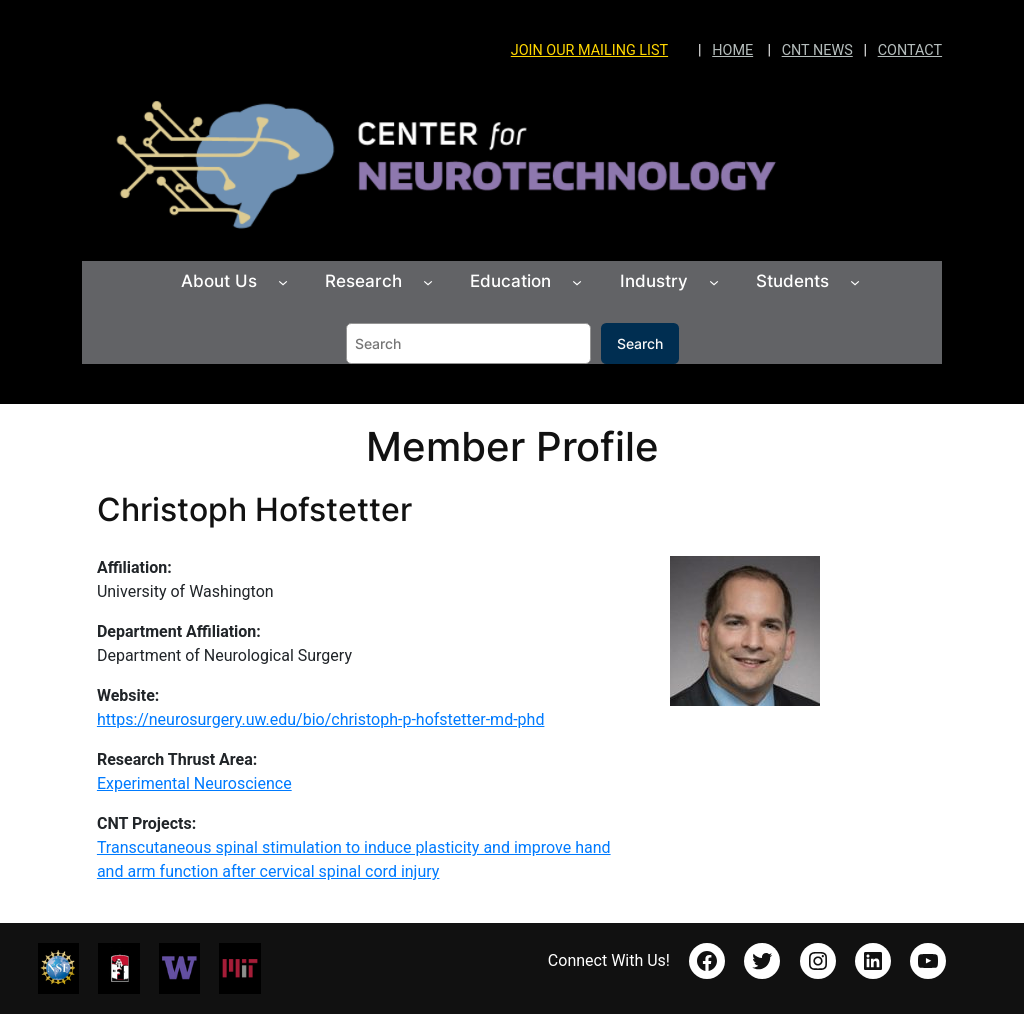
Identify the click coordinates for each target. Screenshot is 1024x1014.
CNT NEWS (817, 50)
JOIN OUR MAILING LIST (589, 50)
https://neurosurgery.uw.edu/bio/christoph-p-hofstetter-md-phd (321, 719)
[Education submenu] (577, 282)
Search (640, 343)
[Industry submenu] (714, 282)
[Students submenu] (855, 282)
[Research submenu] (428, 282)
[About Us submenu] (283, 282)
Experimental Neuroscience (194, 783)
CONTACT (910, 50)
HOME (732, 50)
